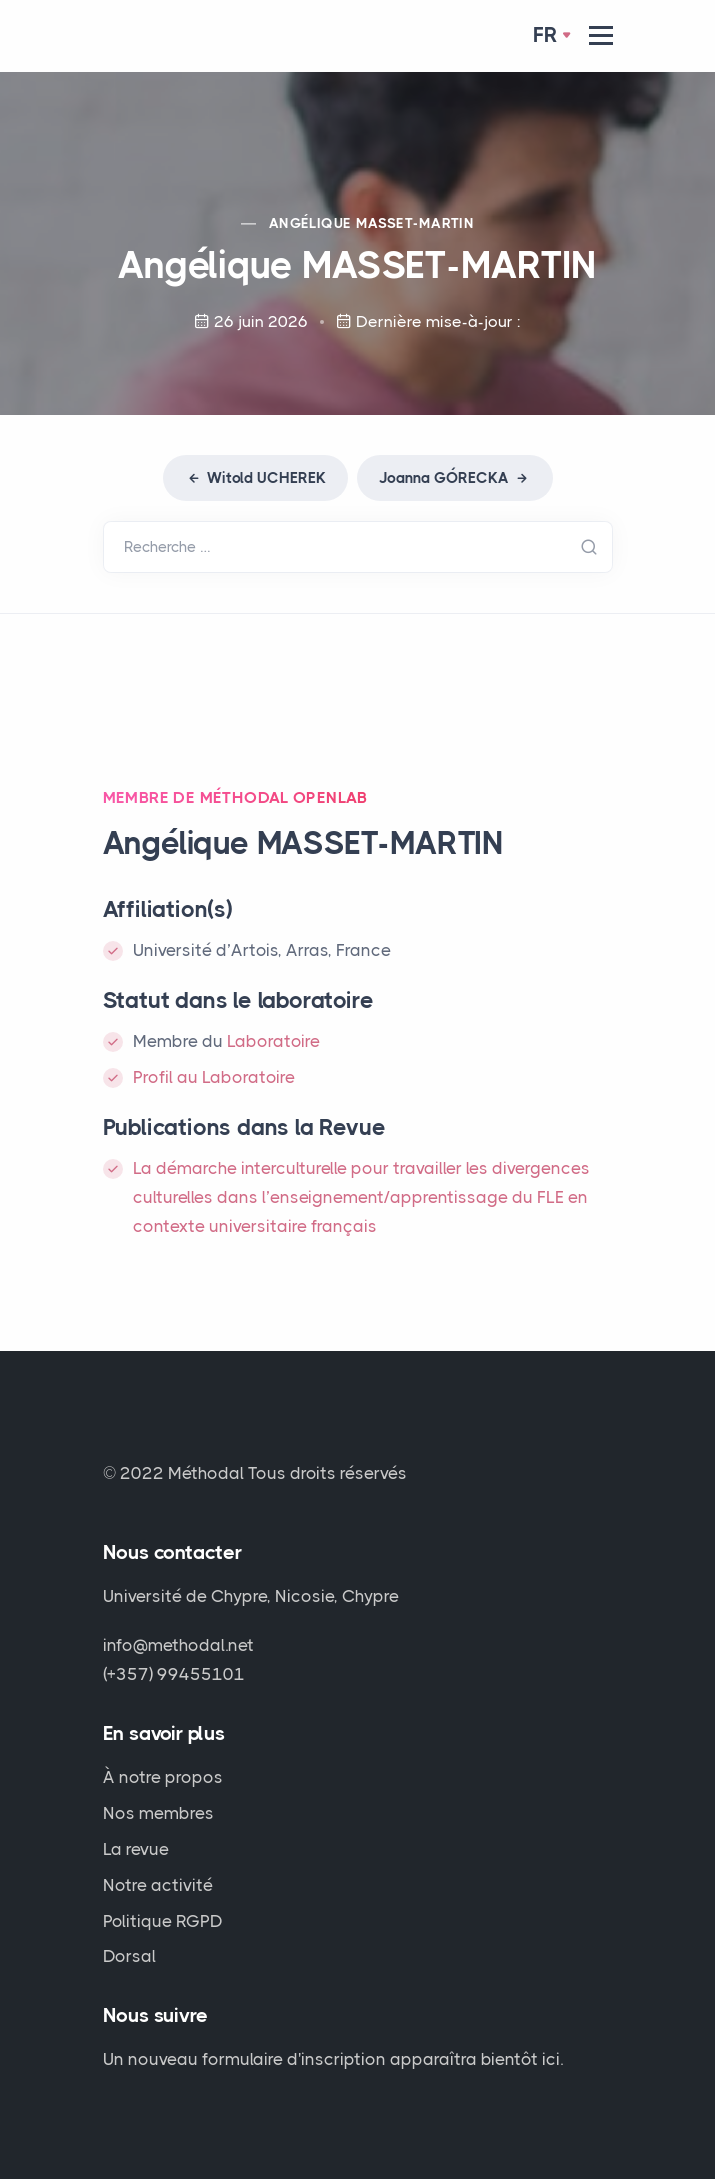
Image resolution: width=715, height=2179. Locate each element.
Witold (255, 478)
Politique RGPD (163, 1921)
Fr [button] (545, 35)
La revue (136, 1849)
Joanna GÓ (455, 478)
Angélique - (371, 223)
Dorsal (129, 1956)
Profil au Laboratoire (214, 1077)
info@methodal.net (178, 1645)
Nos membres (158, 1813)
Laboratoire (273, 1041)
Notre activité (158, 1885)
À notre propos (163, 1777)
